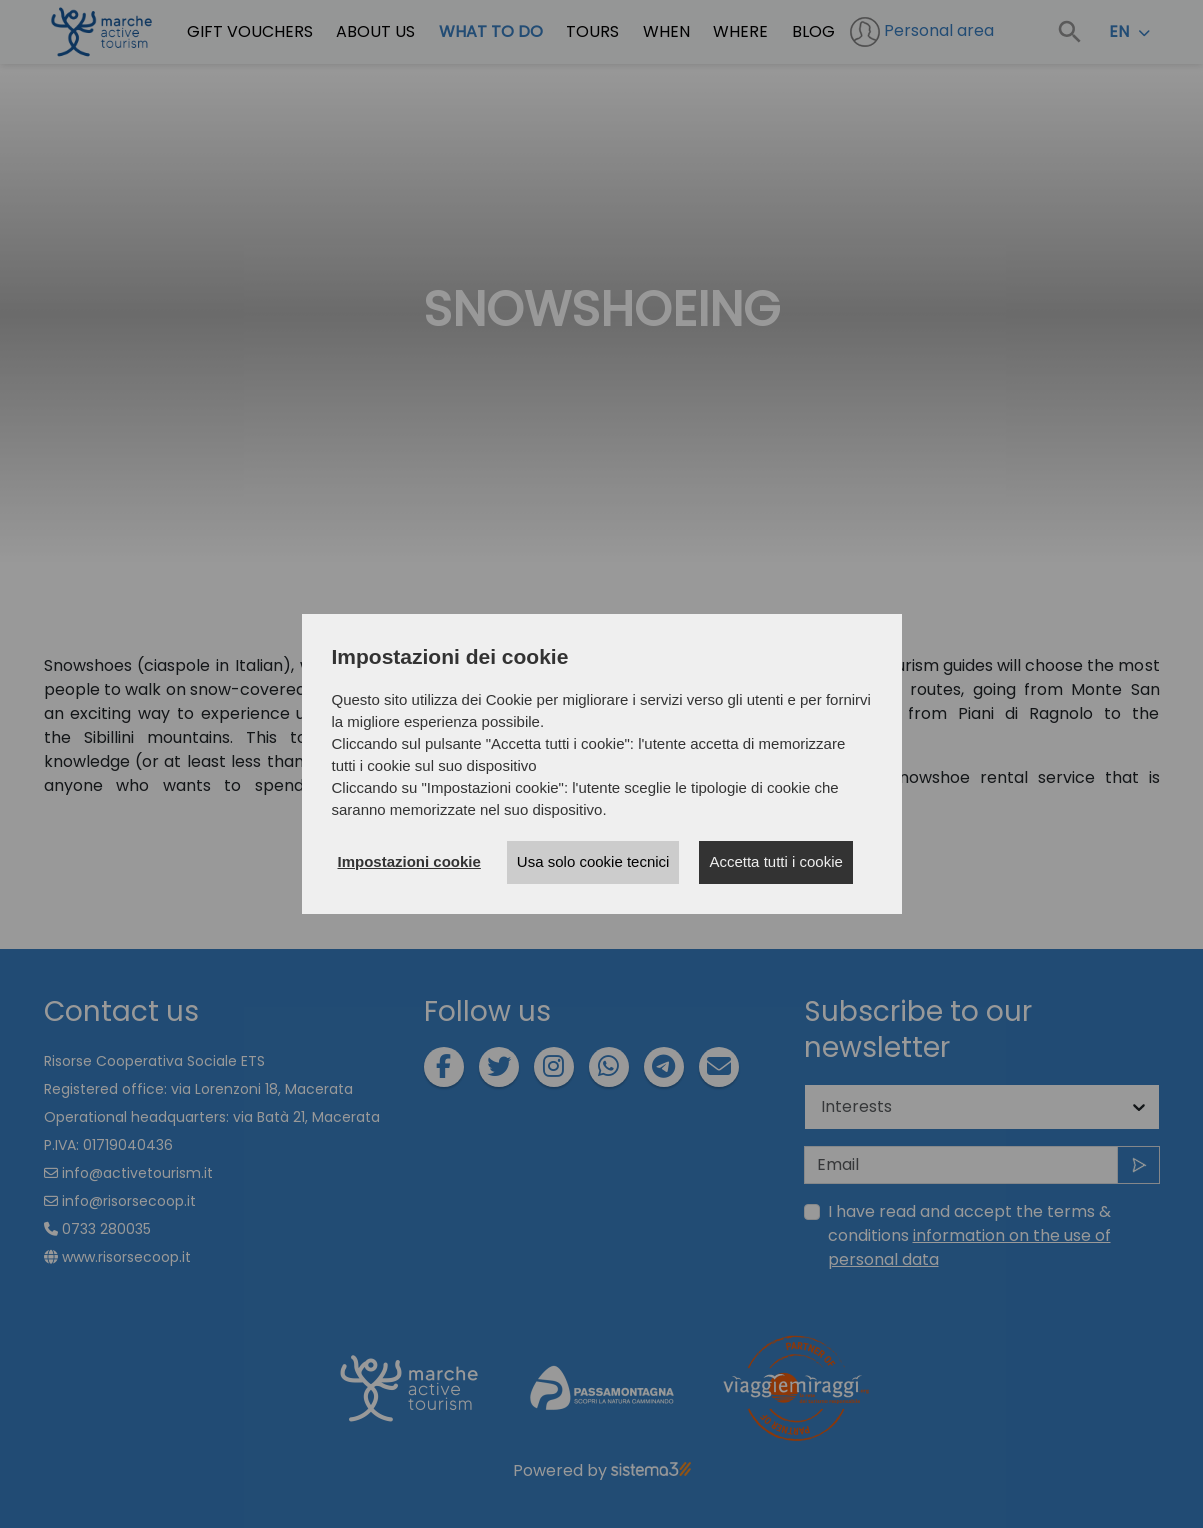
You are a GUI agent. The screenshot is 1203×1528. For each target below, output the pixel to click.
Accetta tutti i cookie (775, 861)
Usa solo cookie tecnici (593, 861)
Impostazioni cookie (409, 861)
